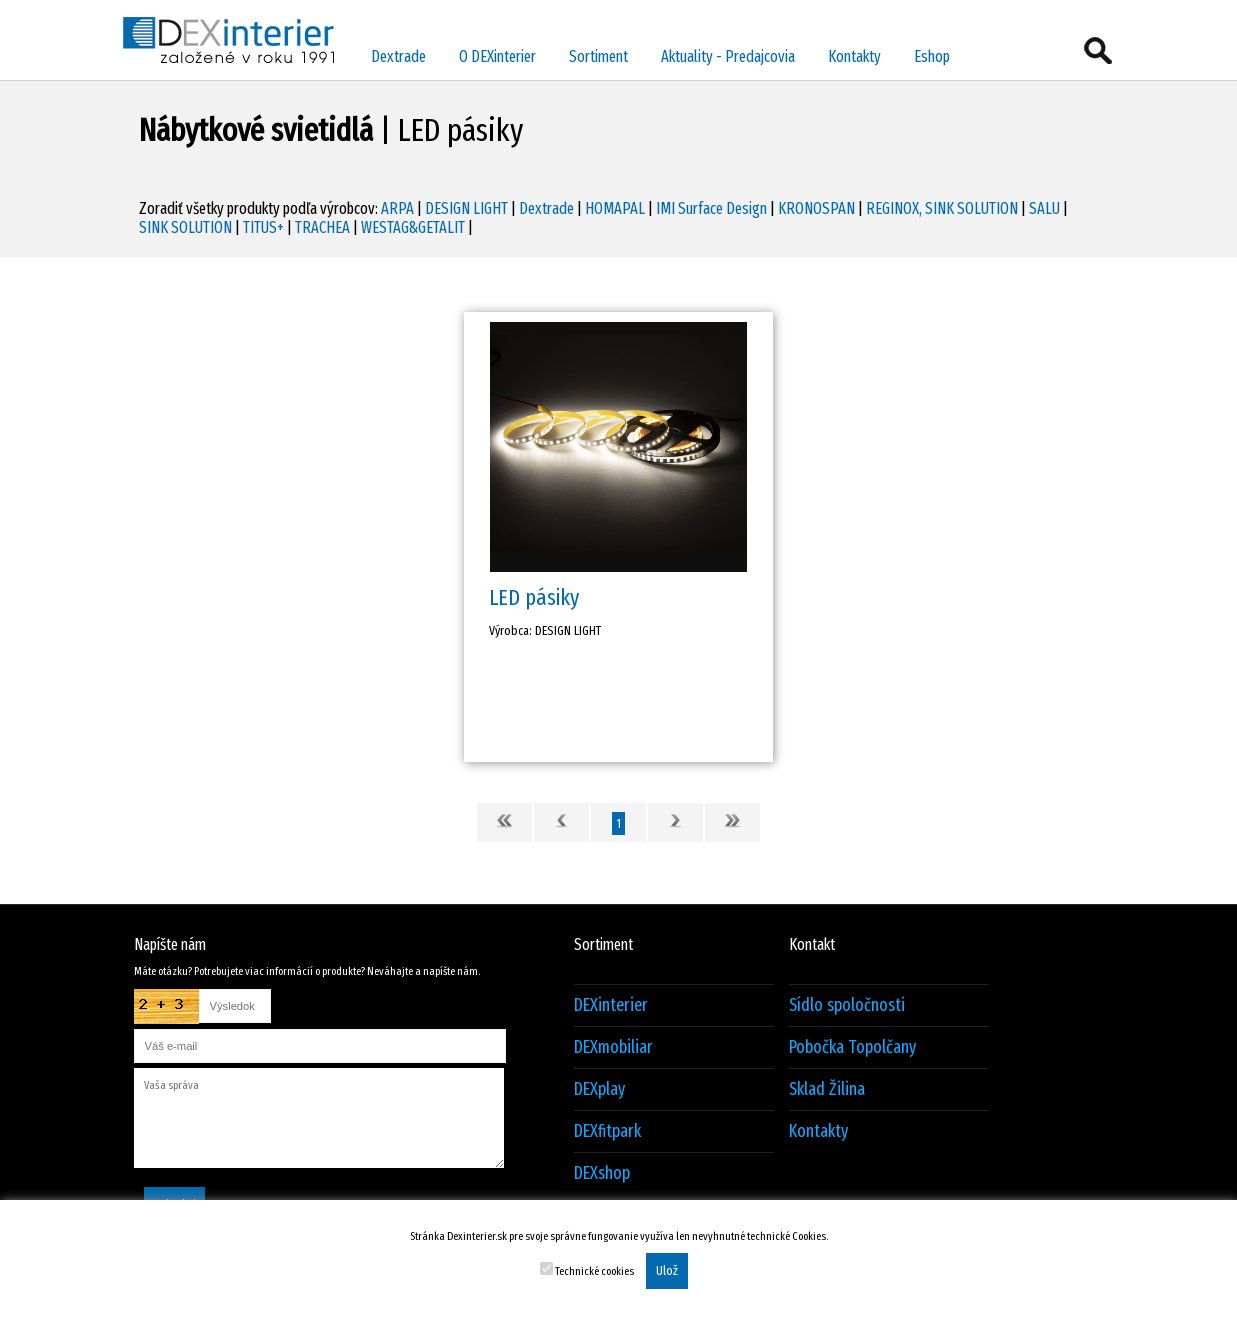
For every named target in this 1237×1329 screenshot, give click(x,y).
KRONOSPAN (816, 208)
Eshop (932, 56)
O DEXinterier (497, 56)
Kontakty (854, 56)
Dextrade (398, 56)
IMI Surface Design (711, 208)
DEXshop (602, 1173)
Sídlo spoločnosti (847, 1005)
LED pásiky (534, 597)
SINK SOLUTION (185, 227)
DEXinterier (611, 1005)
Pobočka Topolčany (852, 1047)
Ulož (667, 1271)
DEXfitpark (607, 1131)
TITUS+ (263, 227)
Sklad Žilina (827, 1089)
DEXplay (599, 1089)
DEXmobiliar (613, 1047)
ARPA (397, 208)
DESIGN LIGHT (466, 208)
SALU (1044, 208)
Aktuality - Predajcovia (728, 56)
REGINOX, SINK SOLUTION (942, 208)
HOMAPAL (615, 208)
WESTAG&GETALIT (413, 227)
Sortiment (598, 56)
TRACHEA (322, 227)
